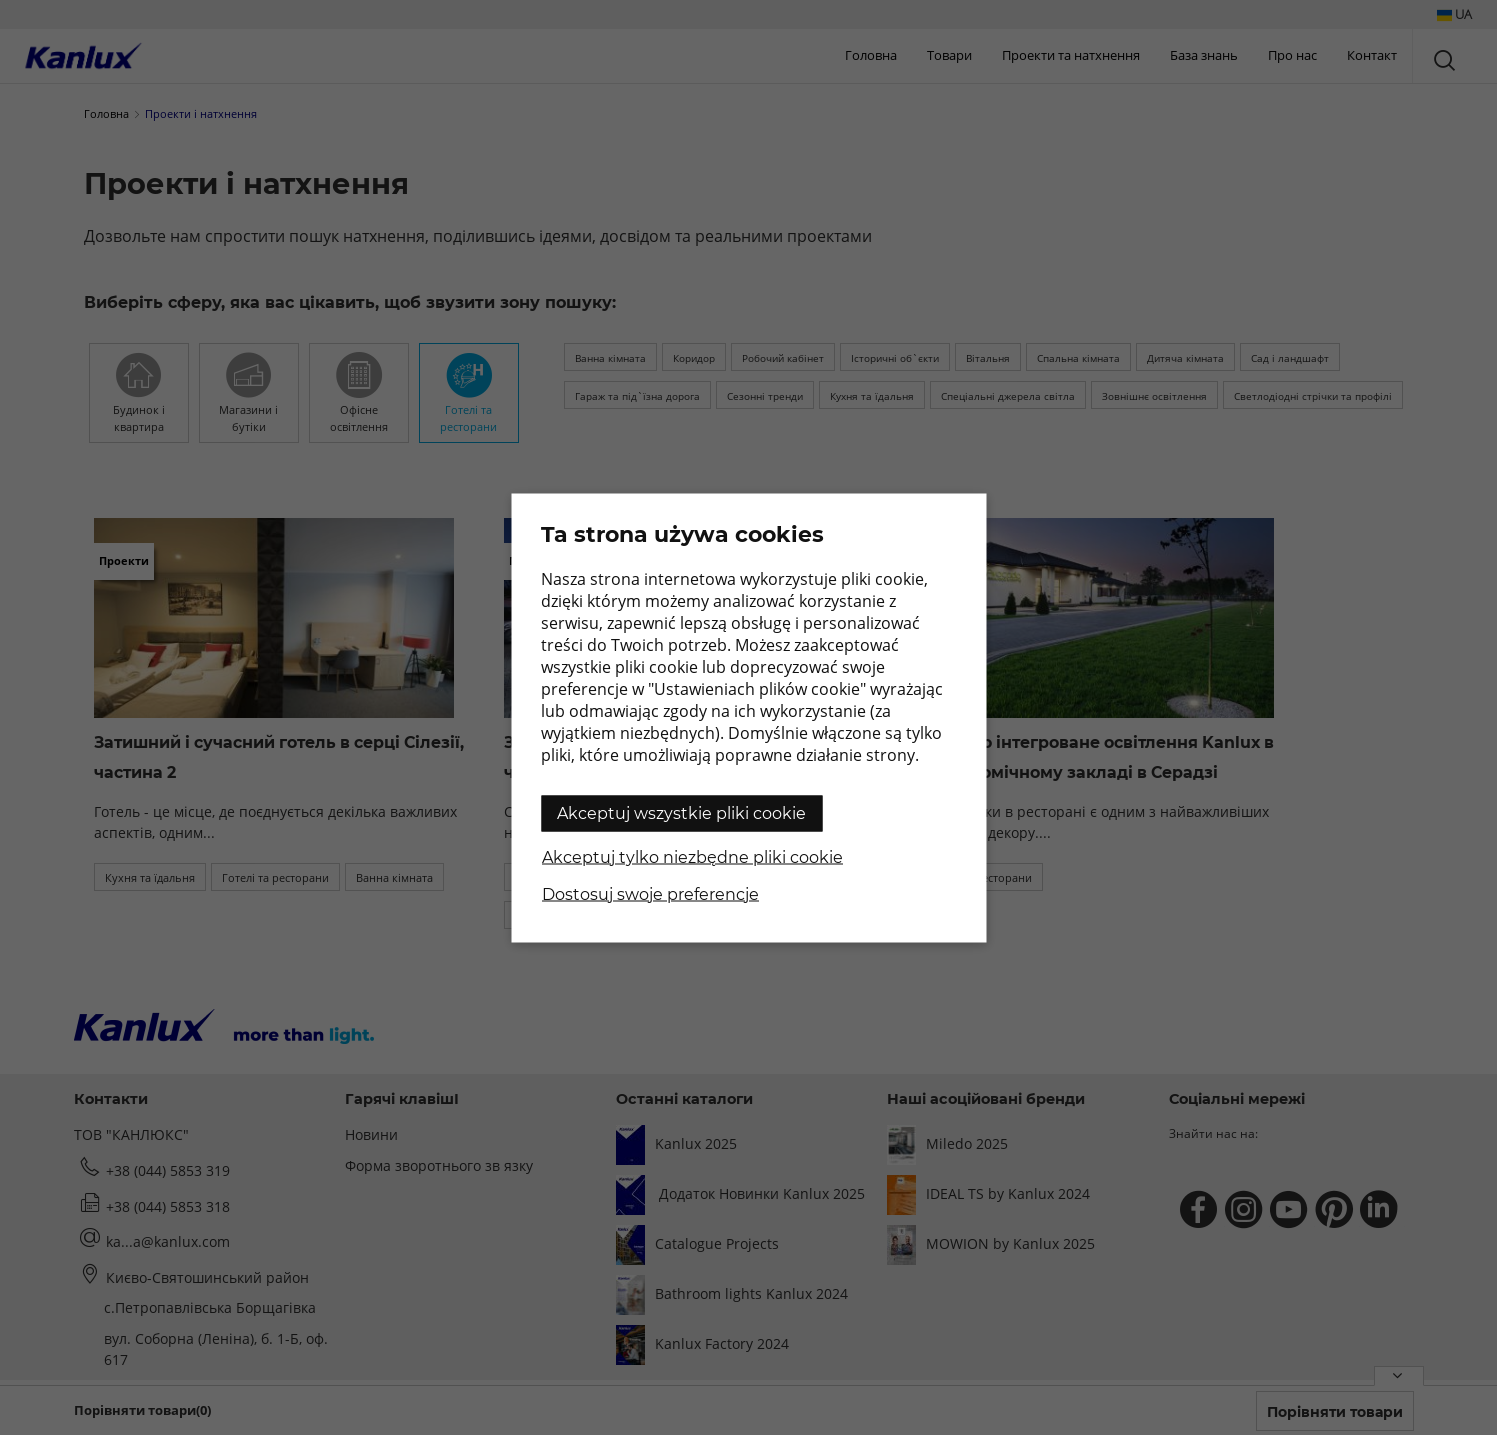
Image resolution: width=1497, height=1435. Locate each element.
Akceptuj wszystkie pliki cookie (681, 812)
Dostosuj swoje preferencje (650, 893)
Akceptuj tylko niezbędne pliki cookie (692, 856)
